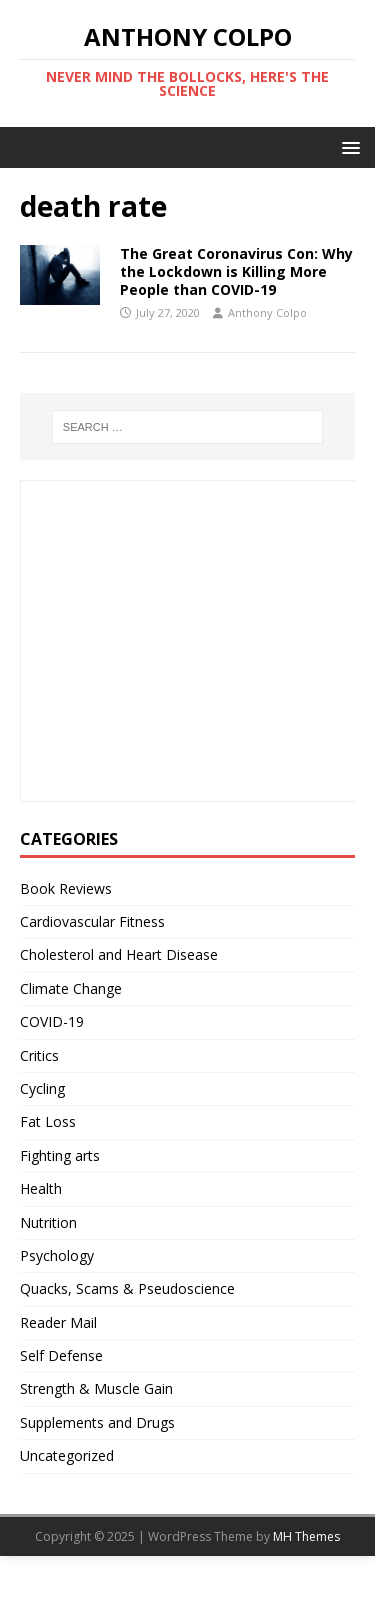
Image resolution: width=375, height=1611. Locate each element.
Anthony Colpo (267, 312)
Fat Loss (48, 1121)
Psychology (57, 1255)
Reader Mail (58, 1322)
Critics (39, 1055)
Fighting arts (60, 1155)
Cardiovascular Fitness (92, 921)
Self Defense (61, 1355)
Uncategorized (67, 1455)
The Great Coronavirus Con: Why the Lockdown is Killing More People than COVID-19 (236, 271)
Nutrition (48, 1222)
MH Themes (306, 1536)
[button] (347, 146)
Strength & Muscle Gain (96, 1388)
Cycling (42, 1088)
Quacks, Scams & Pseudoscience (127, 1288)
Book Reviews (66, 888)
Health (41, 1188)
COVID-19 (52, 1021)
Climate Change (71, 988)
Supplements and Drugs (97, 1422)
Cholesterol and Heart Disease (119, 954)
